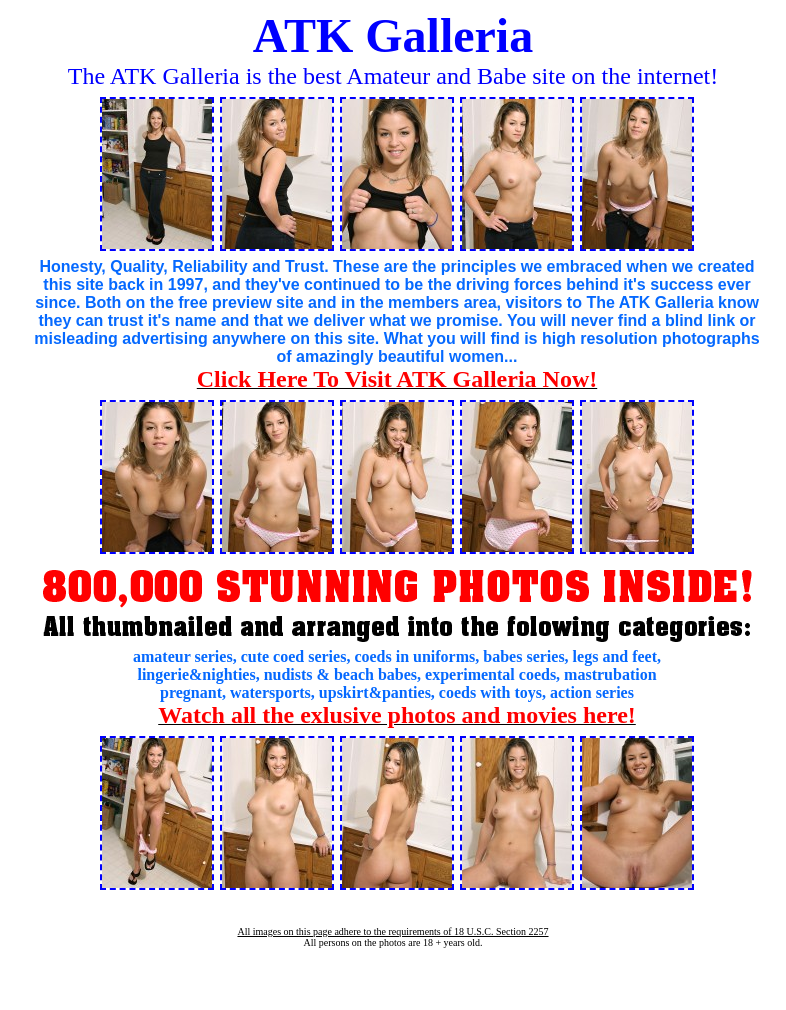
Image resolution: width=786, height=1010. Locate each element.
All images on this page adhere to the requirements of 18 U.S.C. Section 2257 (392, 931)
